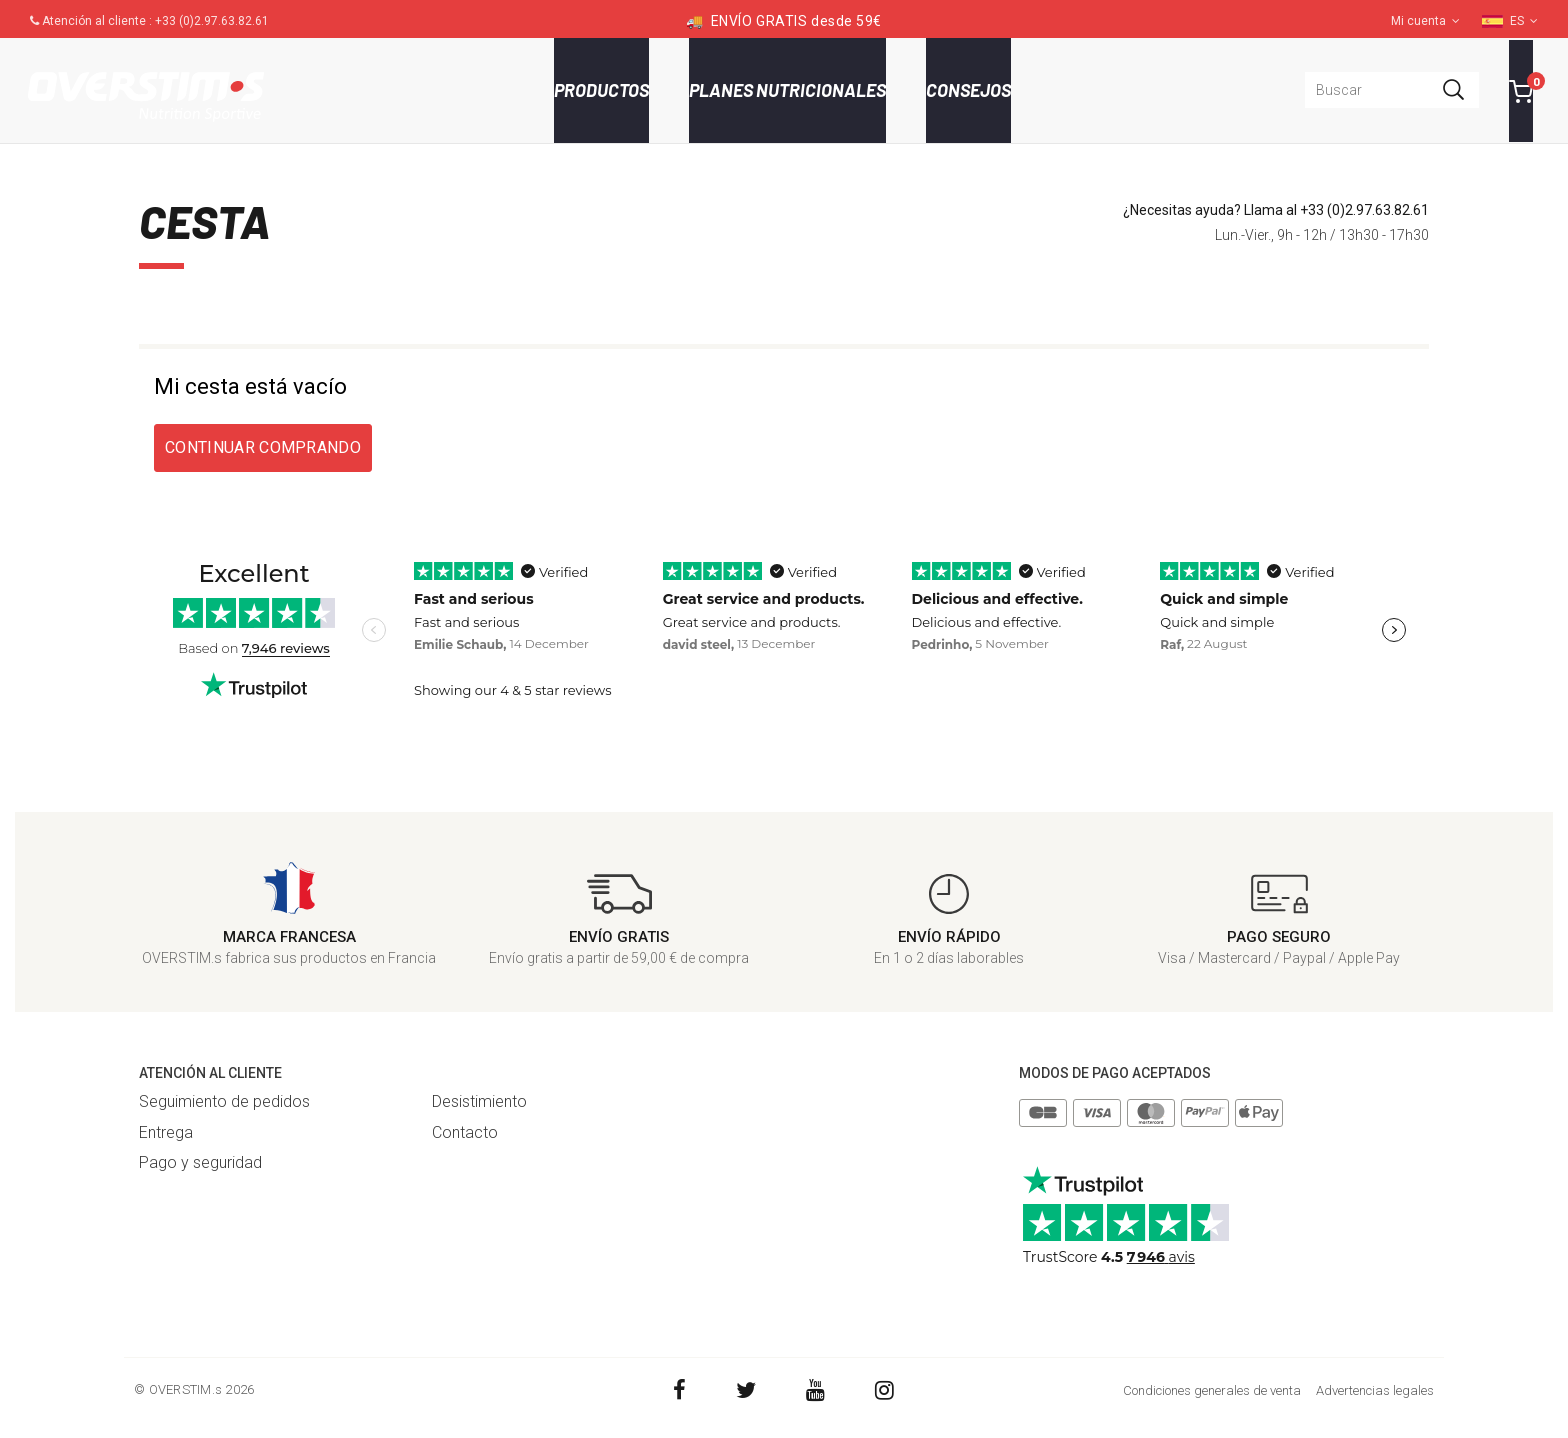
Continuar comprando (263, 447)
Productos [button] (601, 90)
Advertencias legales (1375, 1390)
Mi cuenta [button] (1425, 21)
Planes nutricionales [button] (787, 90)
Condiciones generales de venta (1212, 1390)
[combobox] (1392, 90)
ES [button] (1524, 21)
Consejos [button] (968, 90)
